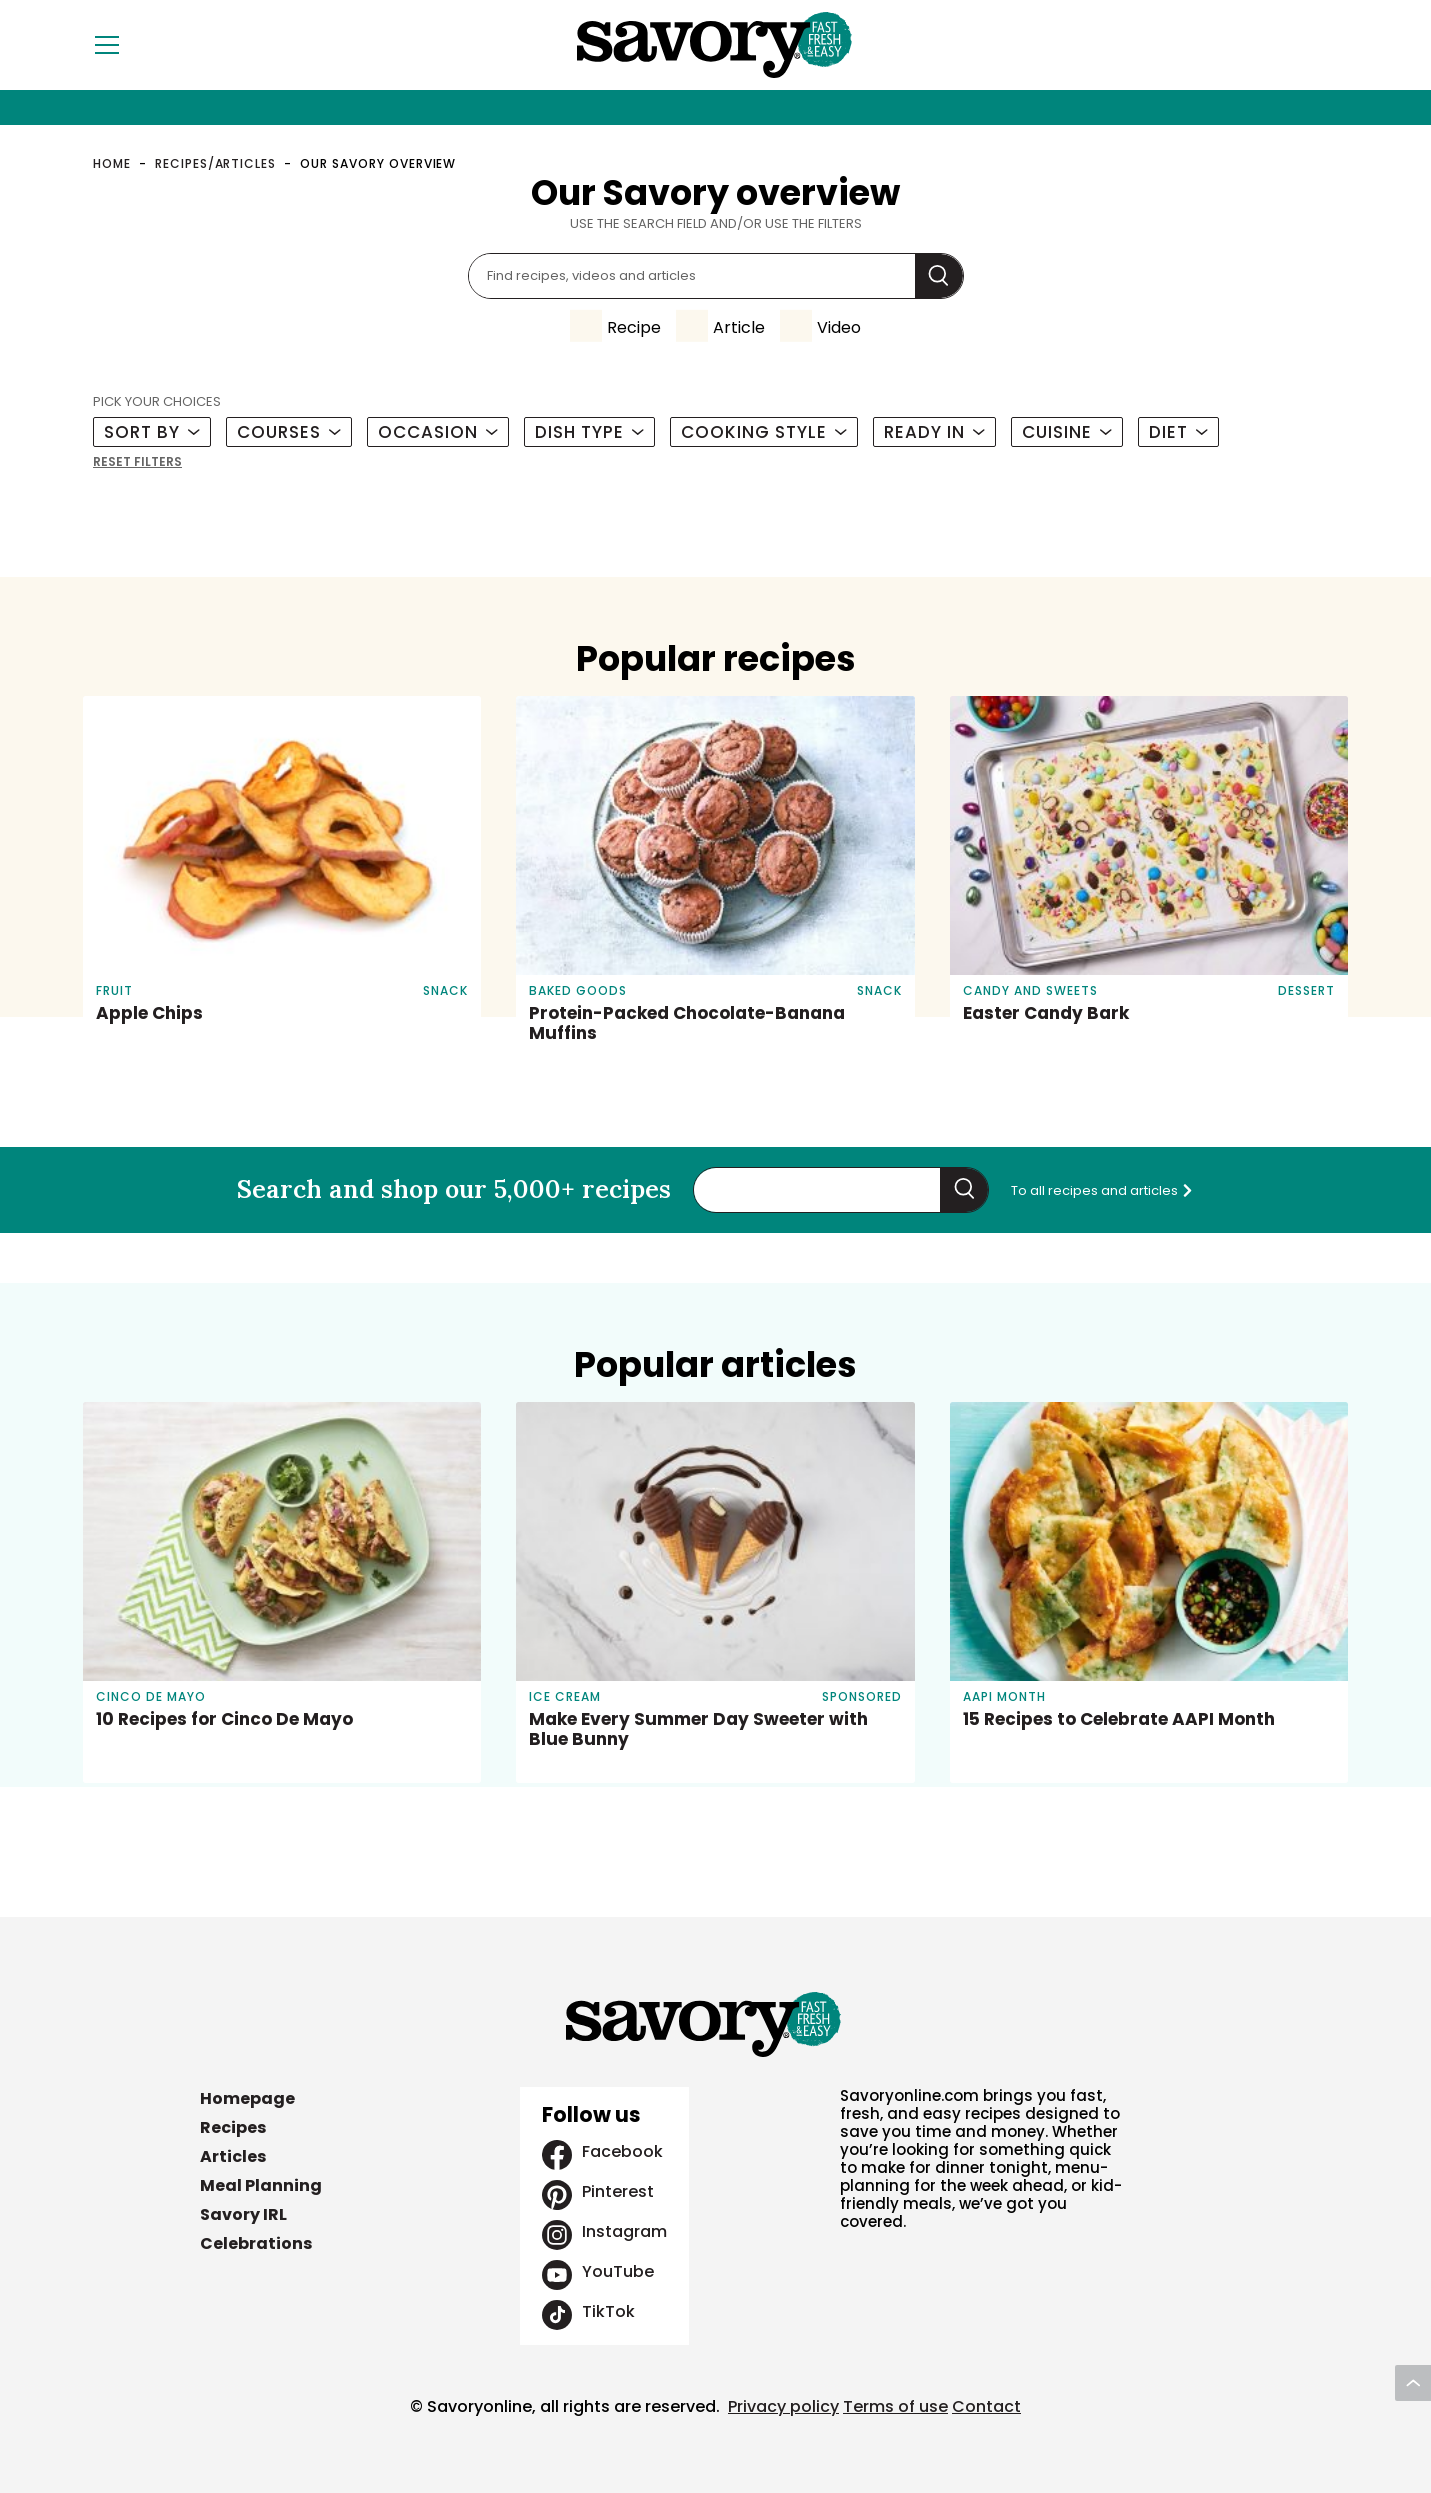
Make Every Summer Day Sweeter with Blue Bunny (698, 1729)
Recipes (233, 2127)
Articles (233, 2156)
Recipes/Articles (215, 163)
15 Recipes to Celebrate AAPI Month (1119, 1719)
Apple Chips (149, 1013)
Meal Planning (261, 2185)
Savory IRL (243, 2214)
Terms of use (895, 2406)
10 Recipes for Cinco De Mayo (224, 1719)
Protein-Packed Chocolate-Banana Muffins (687, 1023)
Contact (986, 2406)
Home (112, 163)
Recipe (634, 327)
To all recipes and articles (1102, 1190)
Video (839, 327)
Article (739, 327)
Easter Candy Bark (1046, 1013)
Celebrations (256, 2243)
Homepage (247, 2098)
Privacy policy (783, 2406)
